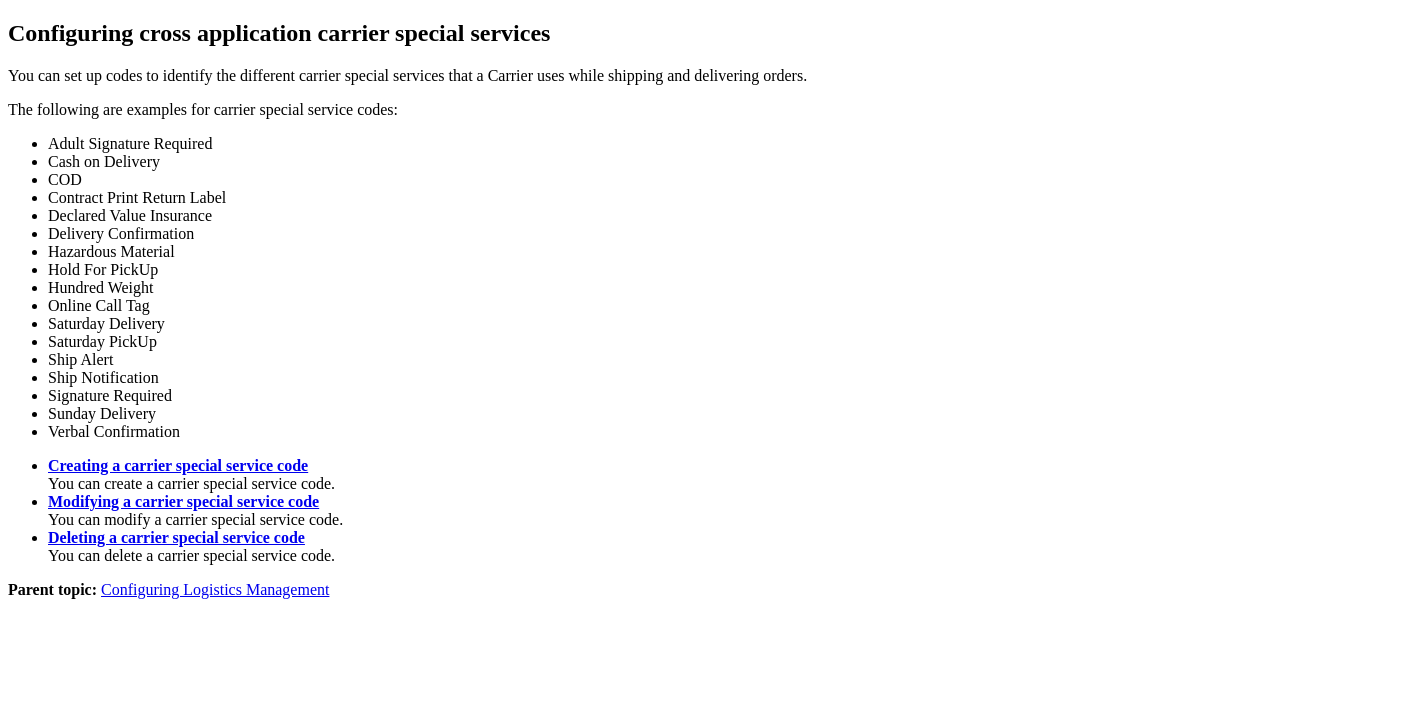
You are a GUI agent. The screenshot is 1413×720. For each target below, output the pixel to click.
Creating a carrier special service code (178, 465)
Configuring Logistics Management (215, 589)
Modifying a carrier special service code (183, 501)
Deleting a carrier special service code (176, 537)
